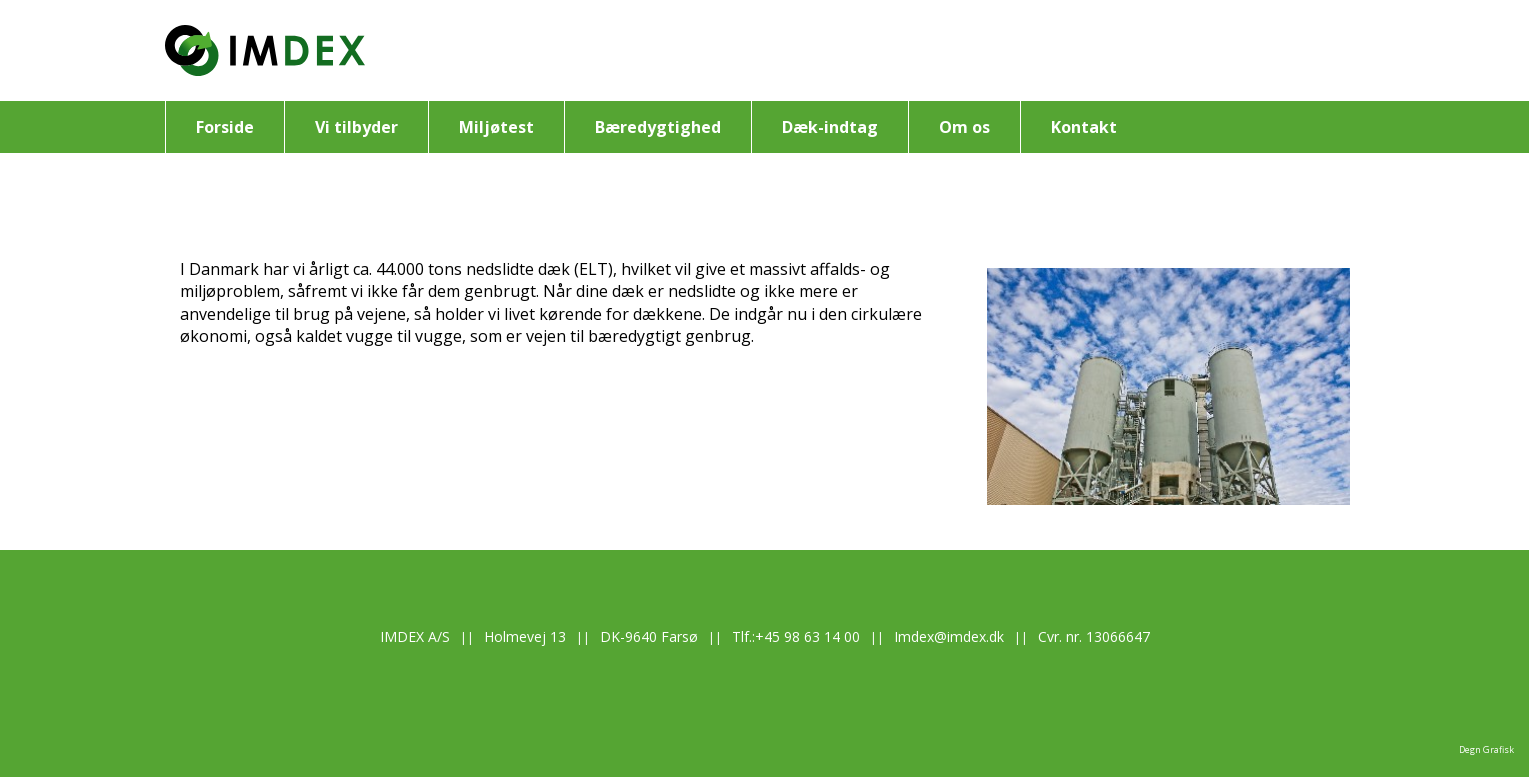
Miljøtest (496, 127)
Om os (964, 127)
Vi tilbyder (356, 127)
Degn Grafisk (1486, 749)
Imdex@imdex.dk (949, 636)
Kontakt (1084, 127)
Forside (225, 127)
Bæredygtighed (658, 127)
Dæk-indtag (830, 127)
